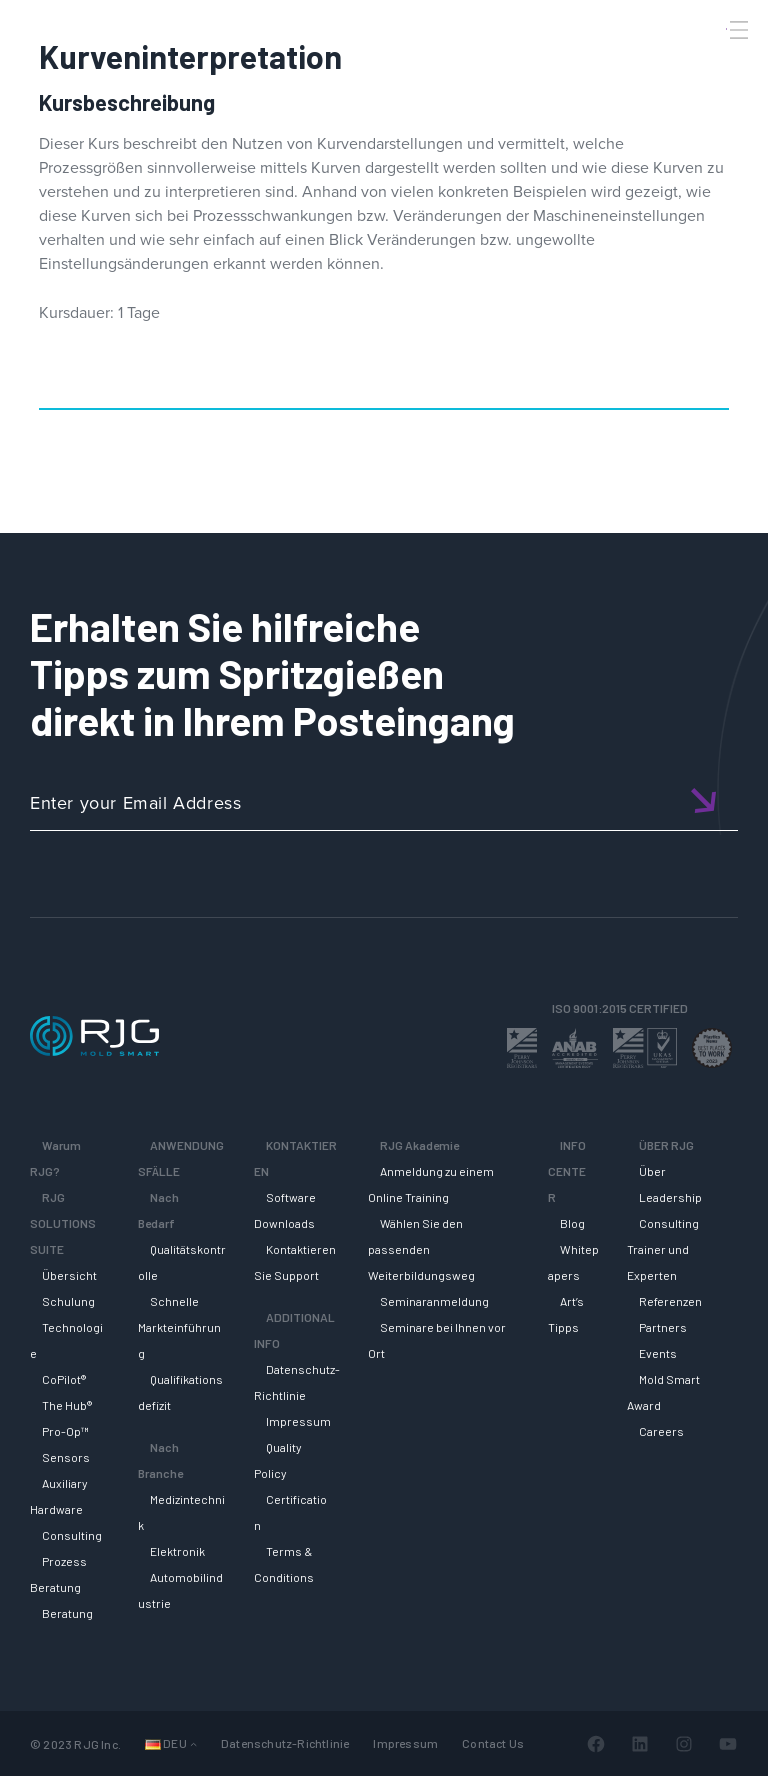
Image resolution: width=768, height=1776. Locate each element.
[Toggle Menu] (737, 30)
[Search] (711, 63)
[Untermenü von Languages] (193, 1743)
